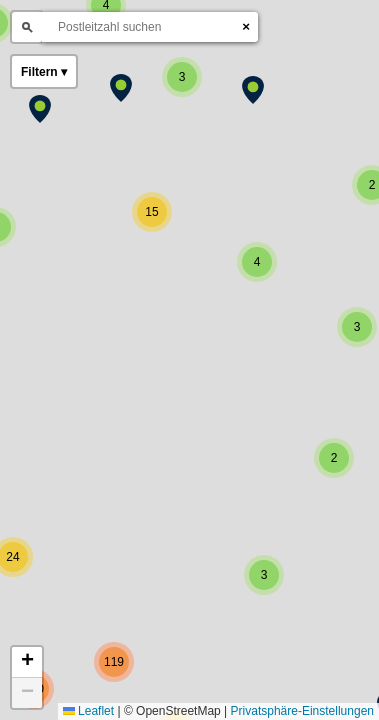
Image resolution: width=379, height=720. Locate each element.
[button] (121, 88)
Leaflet (88, 711)
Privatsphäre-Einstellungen (302, 711)
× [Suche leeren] (246, 26)
